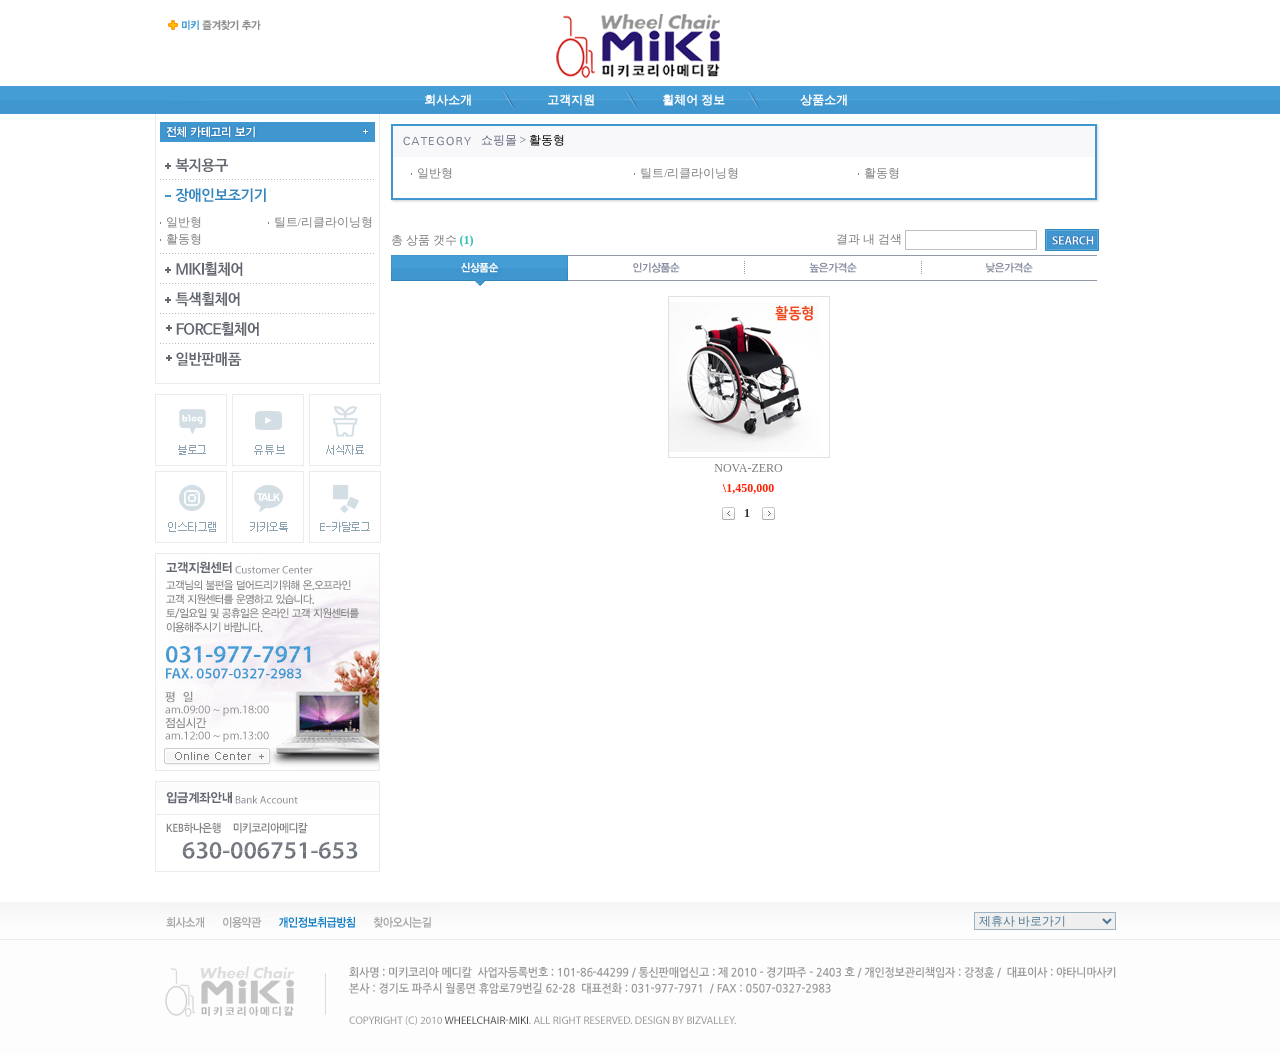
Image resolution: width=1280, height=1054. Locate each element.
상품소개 (824, 100)
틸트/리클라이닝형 (323, 222)
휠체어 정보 (693, 100)
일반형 (184, 222)
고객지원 (571, 100)
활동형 (184, 239)
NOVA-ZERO (748, 468)
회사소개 (448, 100)
